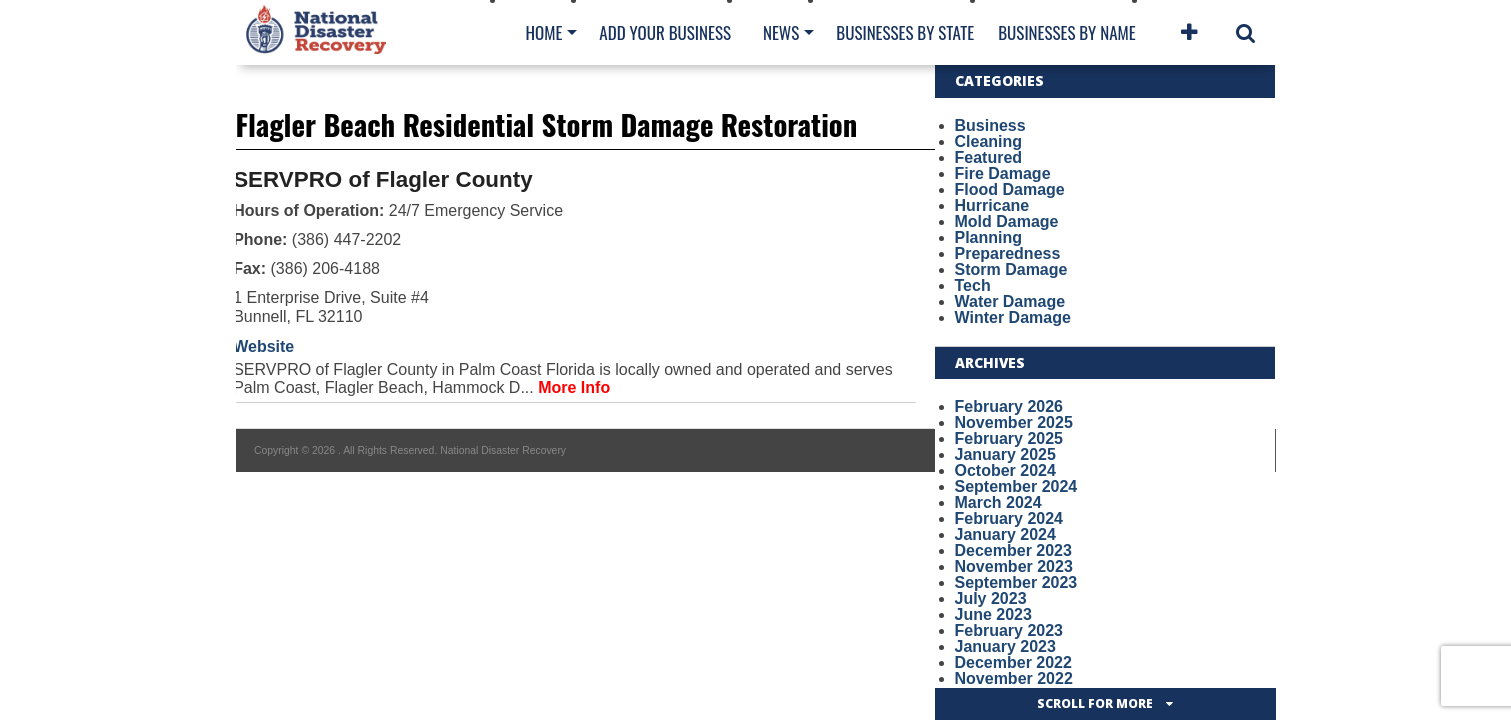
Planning (989, 237)
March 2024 (998, 502)
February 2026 (1009, 406)
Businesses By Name (1066, 32)
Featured (989, 157)
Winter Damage (1013, 317)
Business (990, 125)
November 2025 (1014, 422)
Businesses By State (905, 32)
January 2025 (1005, 454)
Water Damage (1010, 301)
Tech (973, 285)
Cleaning (989, 141)
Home (544, 32)
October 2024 (1005, 470)
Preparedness (1008, 253)
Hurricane (992, 205)
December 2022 (1013, 662)
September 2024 (1016, 486)
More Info (574, 387)
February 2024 (1009, 518)
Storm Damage (1011, 269)
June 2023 (993, 614)
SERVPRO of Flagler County (382, 179)
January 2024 (1005, 534)
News (781, 32)
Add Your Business (665, 32)
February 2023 (1009, 630)
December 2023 (1013, 550)
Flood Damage (1010, 189)
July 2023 (991, 598)
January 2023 (1005, 646)
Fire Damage (1003, 173)
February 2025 (1009, 438)
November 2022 (1014, 678)
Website (263, 346)
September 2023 (1016, 582)
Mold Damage (1007, 221)
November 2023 (1014, 566)
